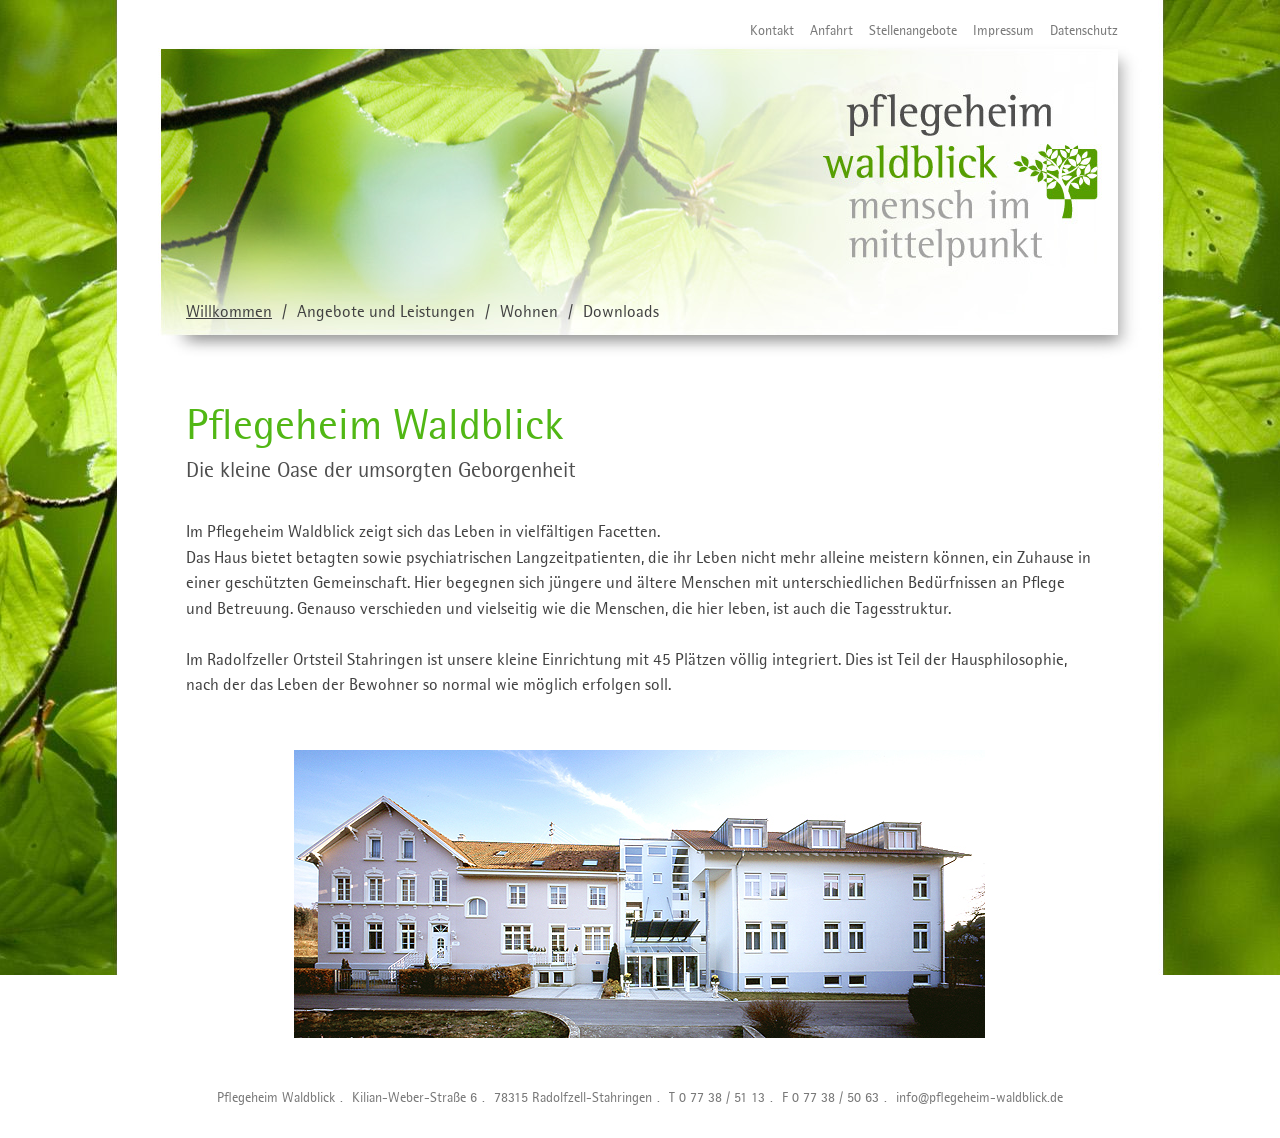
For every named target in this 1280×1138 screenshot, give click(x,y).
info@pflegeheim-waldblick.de (979, 1098)
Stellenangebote (905, 32)
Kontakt (764, 32)
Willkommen (229, 312)
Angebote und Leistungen (386, 312)
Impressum (995, 32)
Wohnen (529, 312)
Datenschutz (1076, 32)
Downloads (621, 312)
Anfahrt (823, 32)
